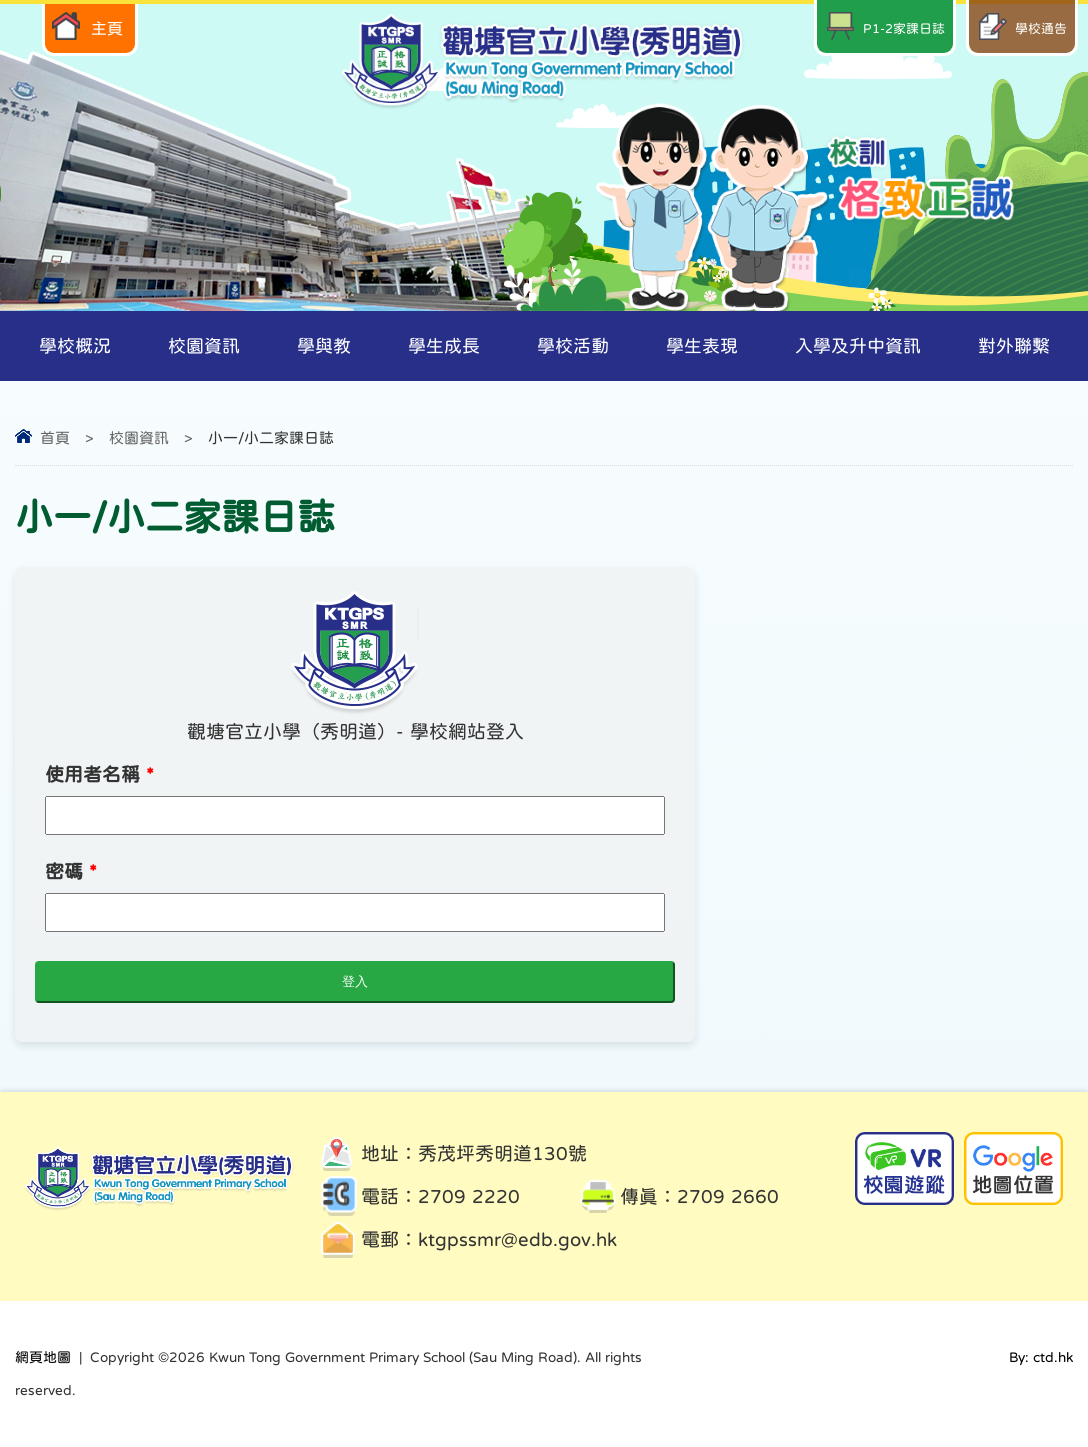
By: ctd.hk (1041, 1357)
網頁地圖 (43, 1357)
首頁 (55, 437)
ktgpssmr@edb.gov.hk (517, 1239)
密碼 (71, 871)
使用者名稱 (99, 774)
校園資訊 (139, 437)
